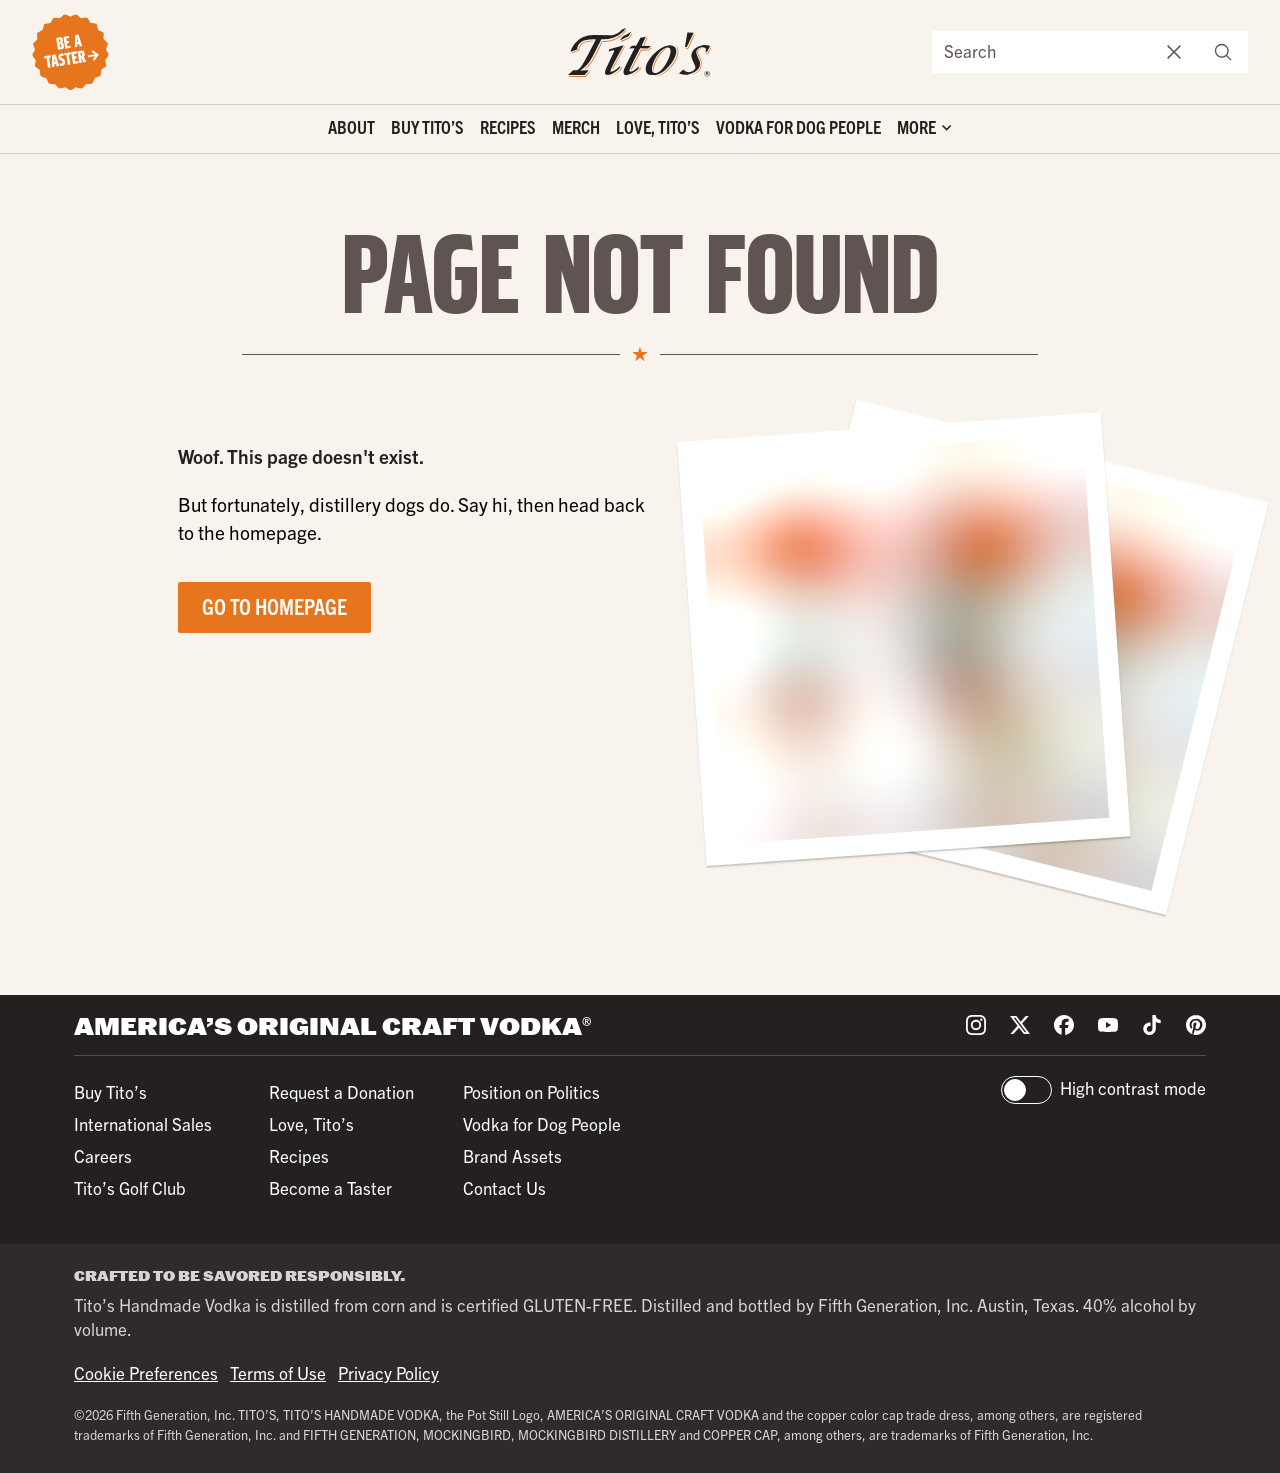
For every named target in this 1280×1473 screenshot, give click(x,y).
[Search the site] (1042, 52)
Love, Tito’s (658, 126)
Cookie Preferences (146, 1372)
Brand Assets (512, 1155)
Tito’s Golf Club (130, 1187)
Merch (576, 126)
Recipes (508, 126)
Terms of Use (278, 1372)
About (351, 126)
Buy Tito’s (427, 126)
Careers (103, 1155)
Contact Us (504, 1187)
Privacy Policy (388, 1372)
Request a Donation (341, 1091)
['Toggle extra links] (924, 129)
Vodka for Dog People (798, 126)
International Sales (143, 1123)
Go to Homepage (274, 605)
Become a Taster (330, 1187)
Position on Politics (531, 1091)
